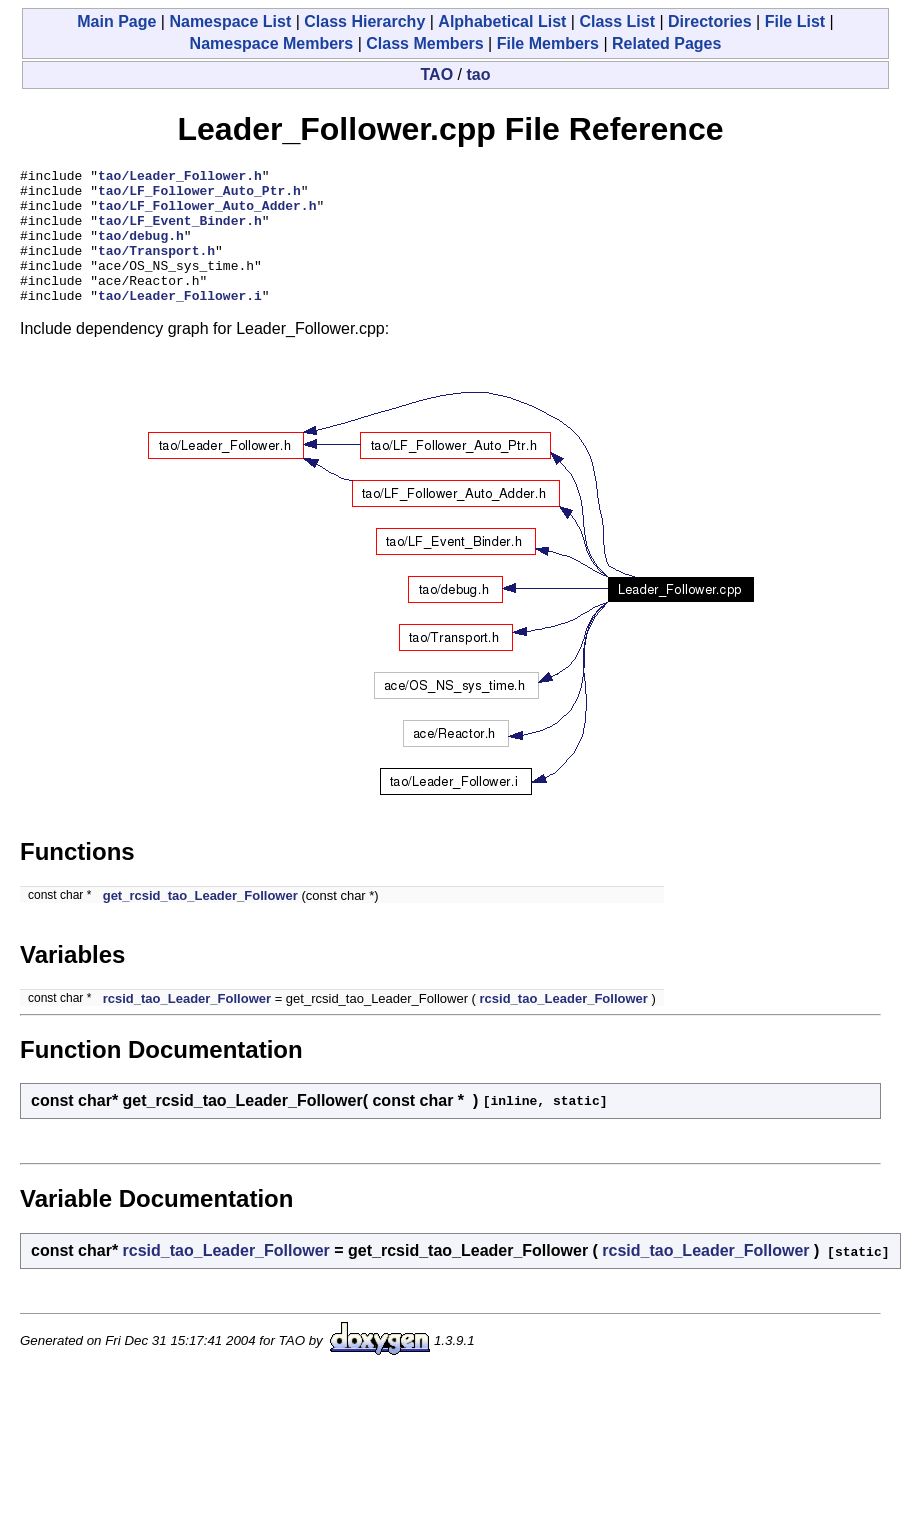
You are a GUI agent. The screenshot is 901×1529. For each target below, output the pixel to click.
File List (795, 21)
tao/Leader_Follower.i (180, 322)
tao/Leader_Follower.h (180, 178)
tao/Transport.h (156, 268)
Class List (617, 21)
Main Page (116, 21)
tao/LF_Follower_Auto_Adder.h (207, 214)
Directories (710, 21)
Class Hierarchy (364, 21)
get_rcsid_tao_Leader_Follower (200, 922)
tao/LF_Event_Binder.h (180, 232)
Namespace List (230, 21)
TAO (437, 74)
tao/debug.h (141, 250)
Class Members (424, 43)
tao (478, 74)
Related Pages (666, 43)
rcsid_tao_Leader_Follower (187, 1025)
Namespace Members (272, 43)
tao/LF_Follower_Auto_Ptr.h (199, 196)
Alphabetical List (502, 21)
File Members (548, 43)
